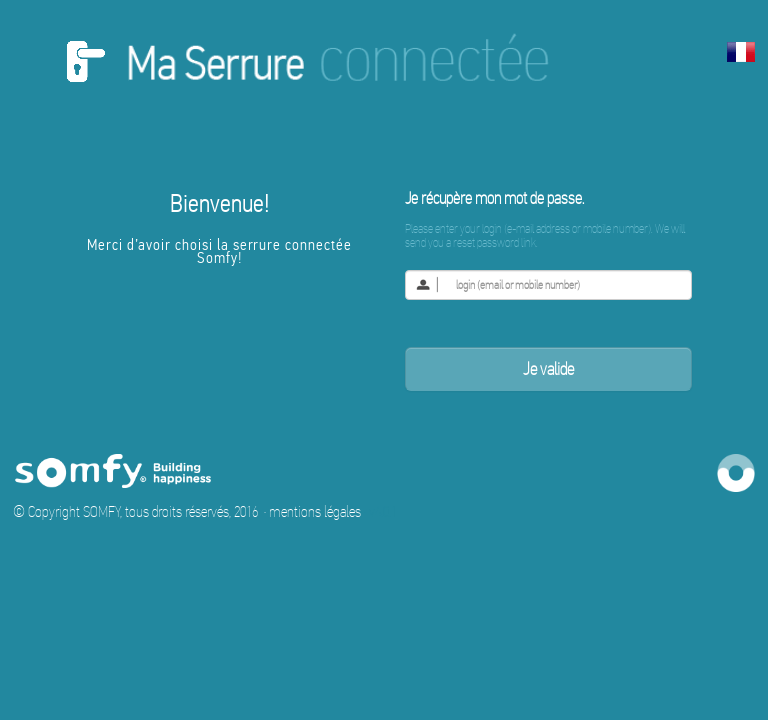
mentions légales (315, 511)
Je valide (548, 369)
